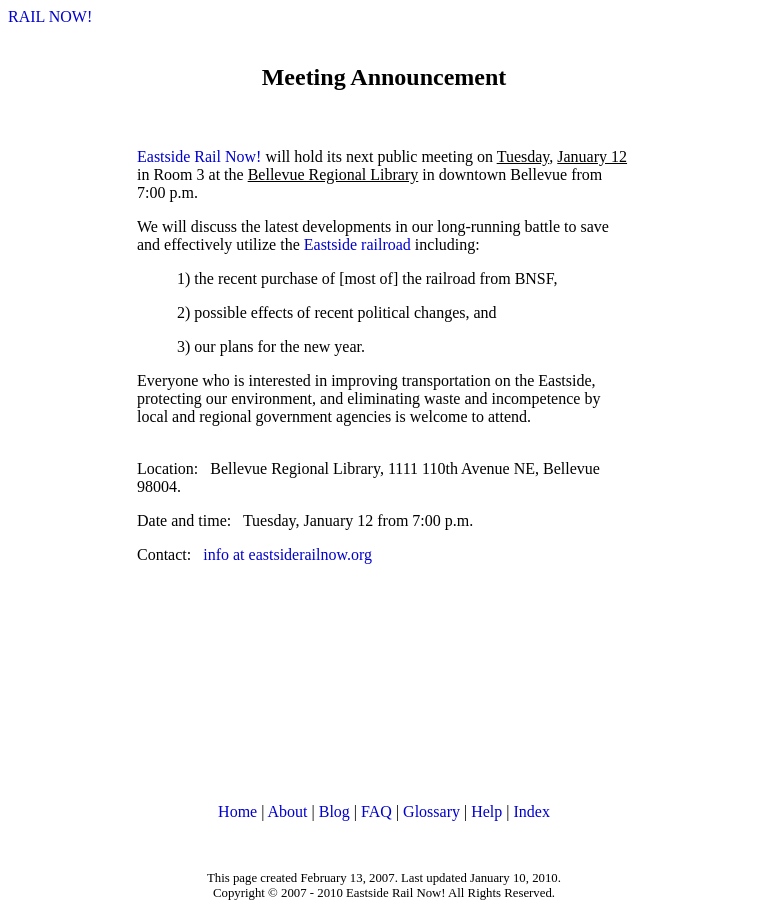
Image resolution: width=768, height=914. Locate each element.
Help (486, 811)
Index (531, 811)
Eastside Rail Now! (199, 156)
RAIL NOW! (50, 16)
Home (237, 811)
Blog (334, 811)
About (288, 811)
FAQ (376, 811)
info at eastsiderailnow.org (287, 554)
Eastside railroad (357, 244)
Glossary (431, 811)
